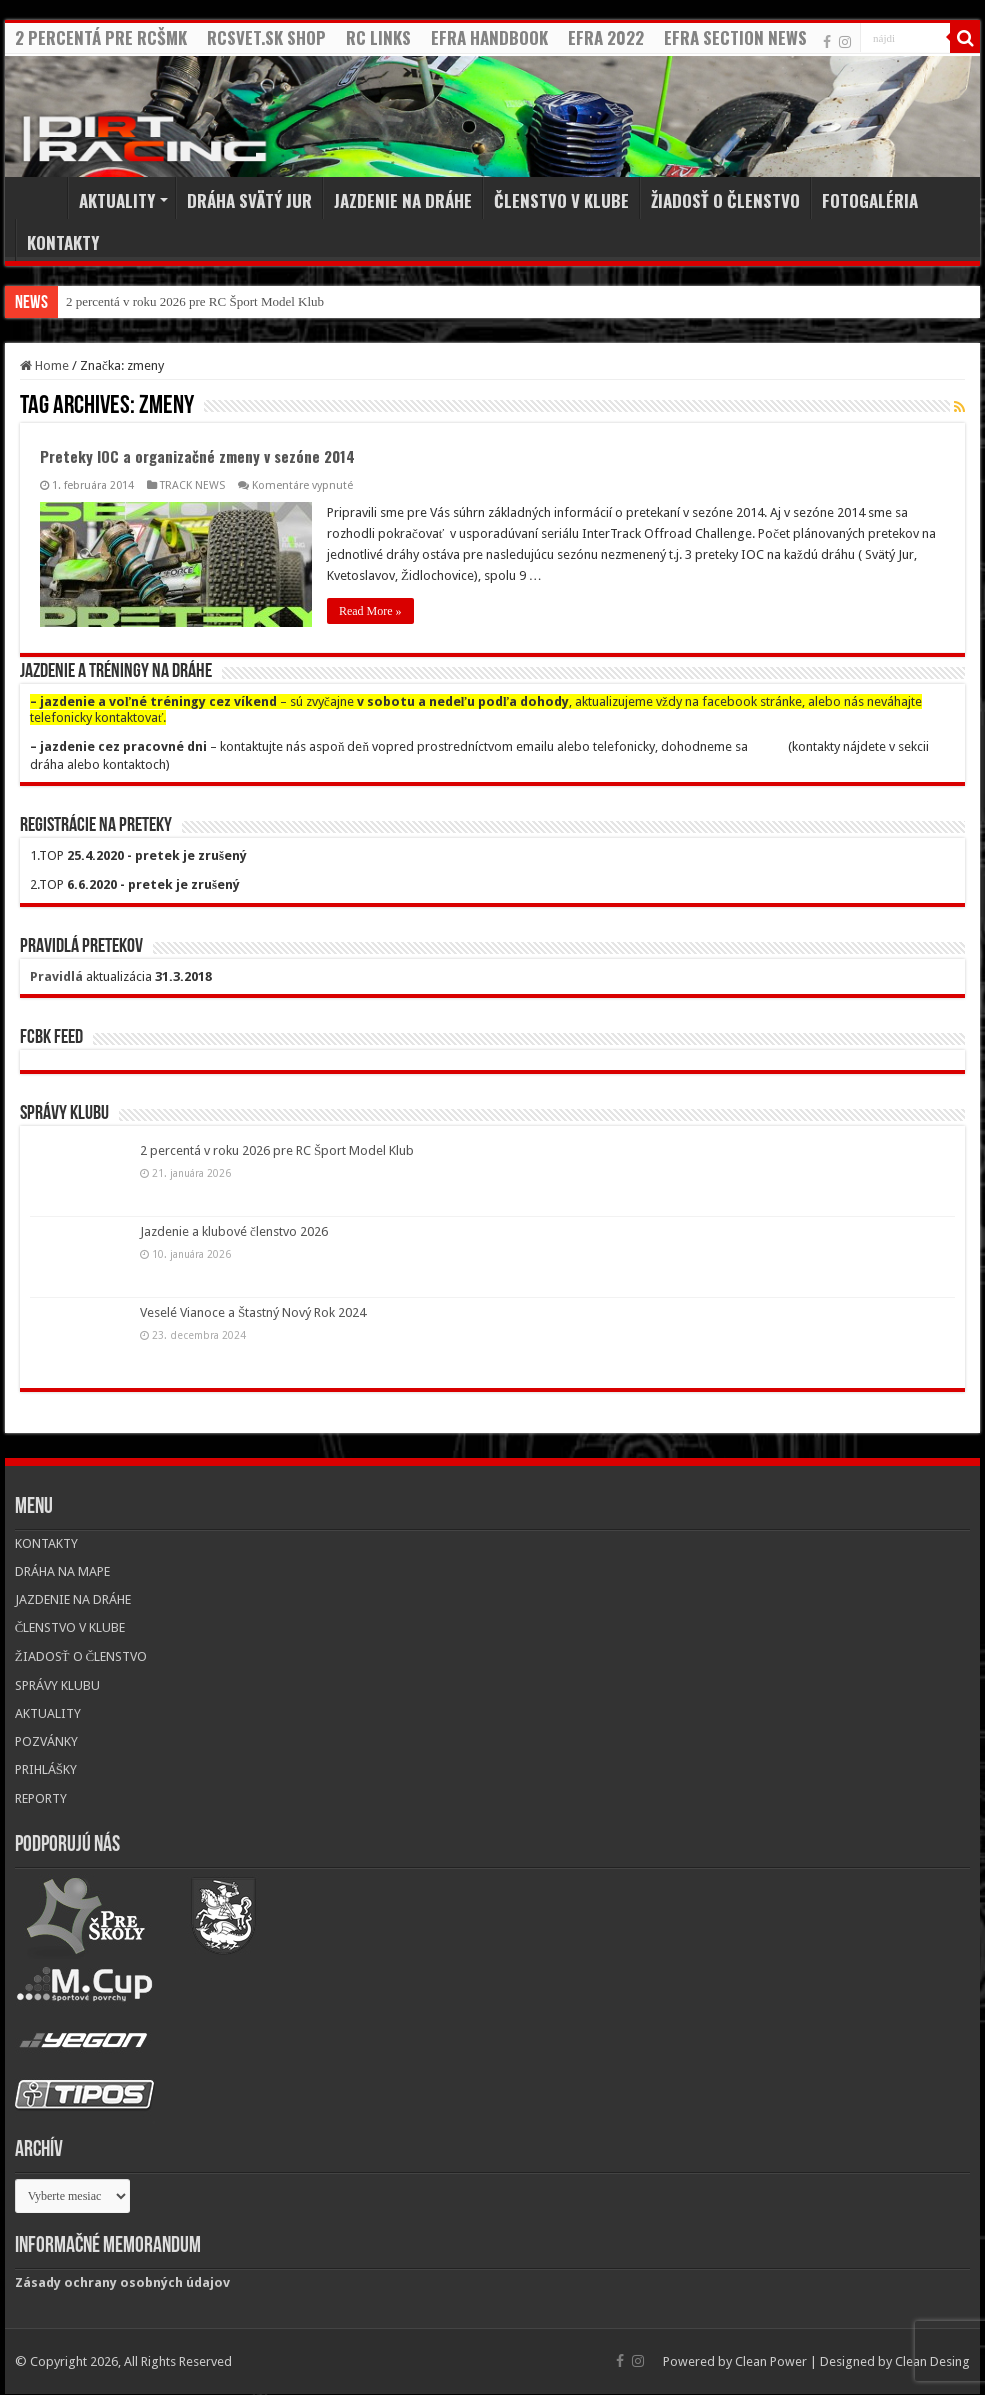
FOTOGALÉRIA (870, 200)
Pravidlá (56, 976)
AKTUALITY (117, 200)
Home (41, 198)
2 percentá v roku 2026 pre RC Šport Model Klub (195, 301)
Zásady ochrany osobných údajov (122, 2282)
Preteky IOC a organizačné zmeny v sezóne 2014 (197, 456)
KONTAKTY (63, 242)
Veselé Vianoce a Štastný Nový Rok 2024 (253, 1312)
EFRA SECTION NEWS (735, 37)
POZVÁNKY (46, 1741)
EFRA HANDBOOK (489, 37)
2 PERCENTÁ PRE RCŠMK (101, 37)
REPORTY (41, 1798)
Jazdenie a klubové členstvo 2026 (234, 1231)
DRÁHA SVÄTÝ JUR (249, 200)
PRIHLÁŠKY (46, 1769)
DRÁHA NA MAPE (62, 1571)
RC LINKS (378, 37)
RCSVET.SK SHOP (266, 37)
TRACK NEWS (192, 485)
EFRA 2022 (606, 37)
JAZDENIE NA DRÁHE (403, 200)
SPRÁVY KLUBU (57, 1685)
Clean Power (771, 2361)
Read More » (370, 611)
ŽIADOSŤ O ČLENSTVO (725, 200)
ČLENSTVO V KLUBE (561, 200)
